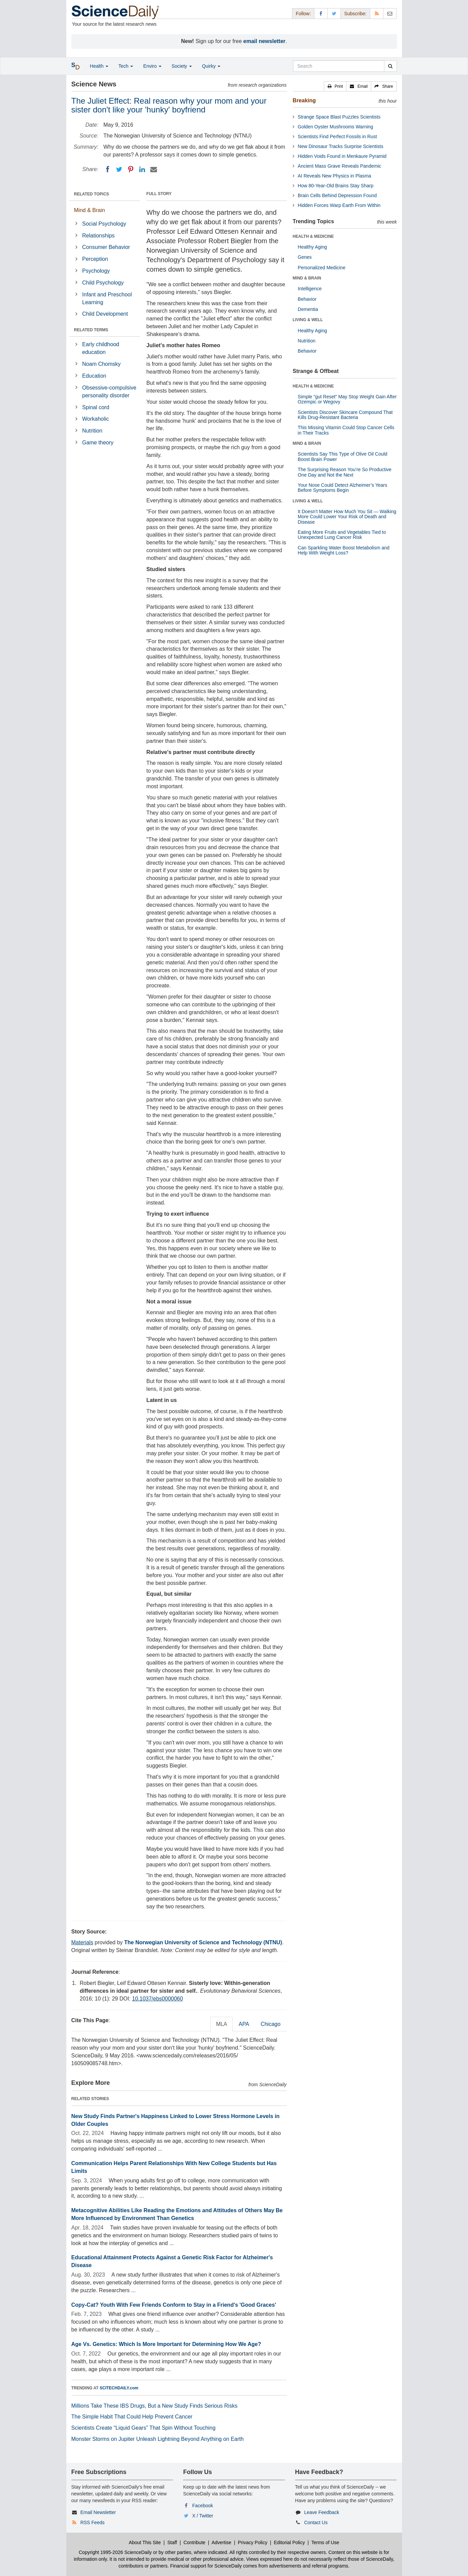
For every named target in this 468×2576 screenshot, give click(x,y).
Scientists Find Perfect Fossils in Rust (337, 136)
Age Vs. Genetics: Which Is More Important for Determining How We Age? (166, 2344)
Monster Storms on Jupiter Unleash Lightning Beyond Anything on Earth (157, 2439)
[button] (335, 86)
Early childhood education (100, 348)
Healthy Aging (312, 247)
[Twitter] (119, 169)
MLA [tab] (221, 2024)
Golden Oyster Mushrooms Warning (335, 126)
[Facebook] (108, 169)
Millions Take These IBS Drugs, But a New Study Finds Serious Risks (154, 2406)
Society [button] (182, 66)
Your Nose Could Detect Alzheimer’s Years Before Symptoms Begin (342, 487)
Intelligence (310, 288)
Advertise (221, 2542)
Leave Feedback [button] (321, 2512)
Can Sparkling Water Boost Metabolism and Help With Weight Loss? (343, 550)
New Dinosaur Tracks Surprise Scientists (340, 146)
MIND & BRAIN (307, 278)
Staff (172, 2542)
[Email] (154, 169)
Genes (305, 257)
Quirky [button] (211, 66)
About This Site (145, 2542)
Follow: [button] (303, 13)
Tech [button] (125, 66)
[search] (390, 66)
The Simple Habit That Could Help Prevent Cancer (132, 2417)
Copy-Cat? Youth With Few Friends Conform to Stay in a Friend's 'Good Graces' (173, 2305)
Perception (95, 259)
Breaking (304, 100)
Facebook (202, 2505)
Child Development (105, 314)
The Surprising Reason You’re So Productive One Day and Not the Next (345, 472)
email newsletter (264, 41)
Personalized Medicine (322, 267)
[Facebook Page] (321, 13)
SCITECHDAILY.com (119, 2388)
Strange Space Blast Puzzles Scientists (339, 117)
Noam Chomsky (101, 364)
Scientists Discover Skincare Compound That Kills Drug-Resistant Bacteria (345, 415)
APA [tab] (244, 2024)
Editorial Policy (289, 2542)
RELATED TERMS (91, 330)
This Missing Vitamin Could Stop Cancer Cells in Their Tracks (346, 430)
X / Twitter (202, 2515)
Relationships (98, 235)
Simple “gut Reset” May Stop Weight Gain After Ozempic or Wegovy (347, 399)
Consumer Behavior (106, 247)
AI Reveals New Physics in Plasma (334, 176)
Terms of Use (325, 2542)
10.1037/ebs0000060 (157, 1999)
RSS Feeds (92, 2522)
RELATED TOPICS (91, 194)
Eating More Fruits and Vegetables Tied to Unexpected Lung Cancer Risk (342, 534)
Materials (82, 1942)
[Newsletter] (390, 13)
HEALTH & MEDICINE (313, 236)
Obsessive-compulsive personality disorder (109, 391)
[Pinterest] (131, 169)
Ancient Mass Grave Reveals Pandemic (339, 166)
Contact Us (316, 2522)
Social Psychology (104, 224)
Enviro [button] (152, 66)
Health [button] (99, 66)
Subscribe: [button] (355, 13)
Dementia (308, 309)
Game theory (97, 442)
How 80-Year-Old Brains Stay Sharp (336, 185)
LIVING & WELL (308, 319)
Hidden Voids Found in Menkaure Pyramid (342, 156)
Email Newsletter (98, 2512)
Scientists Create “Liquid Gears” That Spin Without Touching (143, 2428)
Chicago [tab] (271, 2024)
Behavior (307, 299)
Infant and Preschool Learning (107, 298)
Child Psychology (103, 283)
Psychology (96, 271)
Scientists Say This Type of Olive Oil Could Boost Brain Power (342, 456)
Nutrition (92, 431)
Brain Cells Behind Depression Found (337, 195)
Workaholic (95, 419)
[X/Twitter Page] (334, 13)
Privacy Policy (252, 2542)
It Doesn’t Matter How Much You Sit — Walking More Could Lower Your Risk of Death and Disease (347, 517)
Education (94, 376)
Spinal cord (95, 407)
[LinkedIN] (142, 169)
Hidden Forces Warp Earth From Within (339, 205)
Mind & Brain (89, 210)
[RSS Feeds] (376, 13)
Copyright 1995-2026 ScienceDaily (115, 2552)
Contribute (194, 2542)
